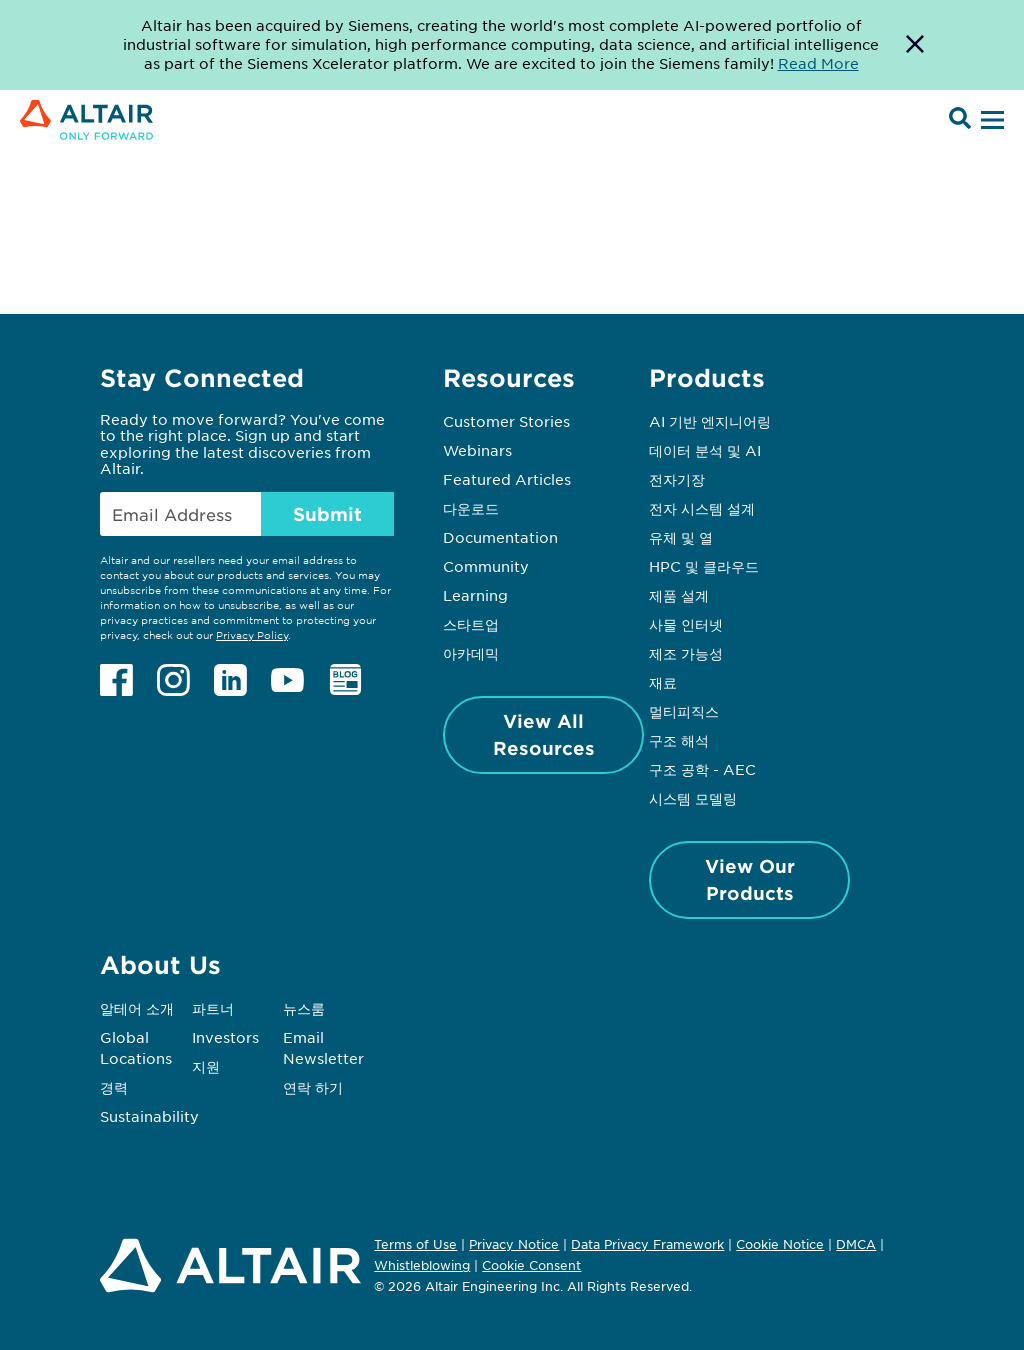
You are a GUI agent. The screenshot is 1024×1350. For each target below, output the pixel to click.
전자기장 (677, 479)
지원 (206, 1066)
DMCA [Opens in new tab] (856, 1244)
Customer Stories (506, 421)
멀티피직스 (684, 711)
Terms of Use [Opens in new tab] (415, 1244)
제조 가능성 (686, 653)
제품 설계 (679, 595)
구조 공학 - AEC (702, 769)
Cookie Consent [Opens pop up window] (531, 1266)
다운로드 (471, 508)
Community (486, 566)
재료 (663, 682)
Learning (475, 595)
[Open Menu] (990, 121)
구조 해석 (679, 740)
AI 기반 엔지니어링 (710, 421)
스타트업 (471, 624)
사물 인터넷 (686, 624)
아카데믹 (471, 653)
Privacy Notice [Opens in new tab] (514, 1244)
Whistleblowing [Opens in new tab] (422, 1265)
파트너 (213, 1008)
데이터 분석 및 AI (705, 450)
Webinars (477, 450)
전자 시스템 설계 (702, 508)
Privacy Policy (252, 634)
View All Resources (544, 734)
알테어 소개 (137, 1008)
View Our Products (750, 879)
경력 (114, 1087)
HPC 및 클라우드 (704, 566)
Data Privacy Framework (647, 1244)
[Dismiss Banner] (915, 45)
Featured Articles (507, 479)
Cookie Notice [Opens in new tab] (780, 1244)
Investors (225, 1037)
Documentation (500, 537)
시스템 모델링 (693, 798)
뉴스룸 (304, 1008)
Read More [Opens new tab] (818, 63)
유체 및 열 (681, 537)
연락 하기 (313, 1087)
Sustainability (149, 1116)
